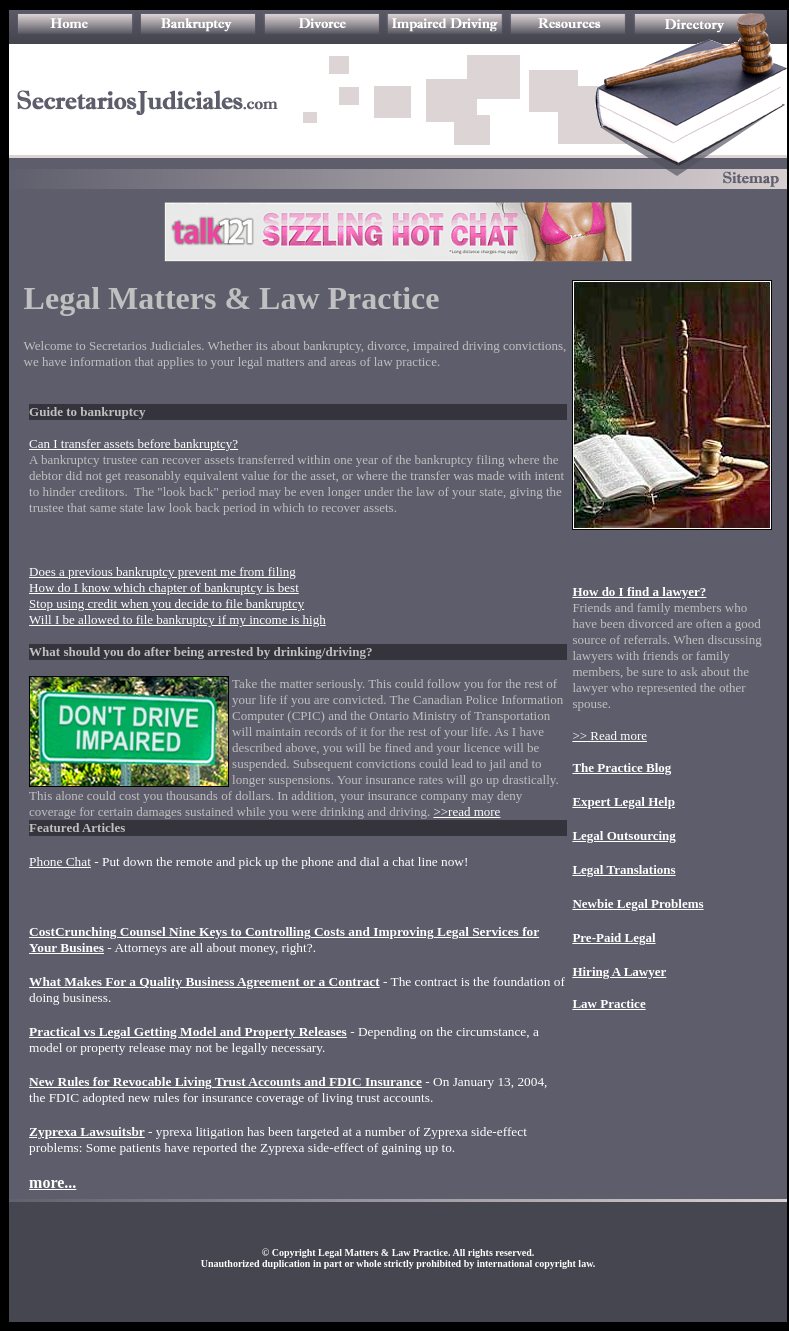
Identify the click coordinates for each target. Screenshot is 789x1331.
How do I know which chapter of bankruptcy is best (164, 587)
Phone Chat (60, 861)
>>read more (466, 811)
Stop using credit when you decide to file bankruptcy (166, 603)
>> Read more (609, 735)
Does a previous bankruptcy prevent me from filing (162, 571)
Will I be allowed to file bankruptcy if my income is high (177, 619)
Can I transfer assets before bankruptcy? (133, 443)
